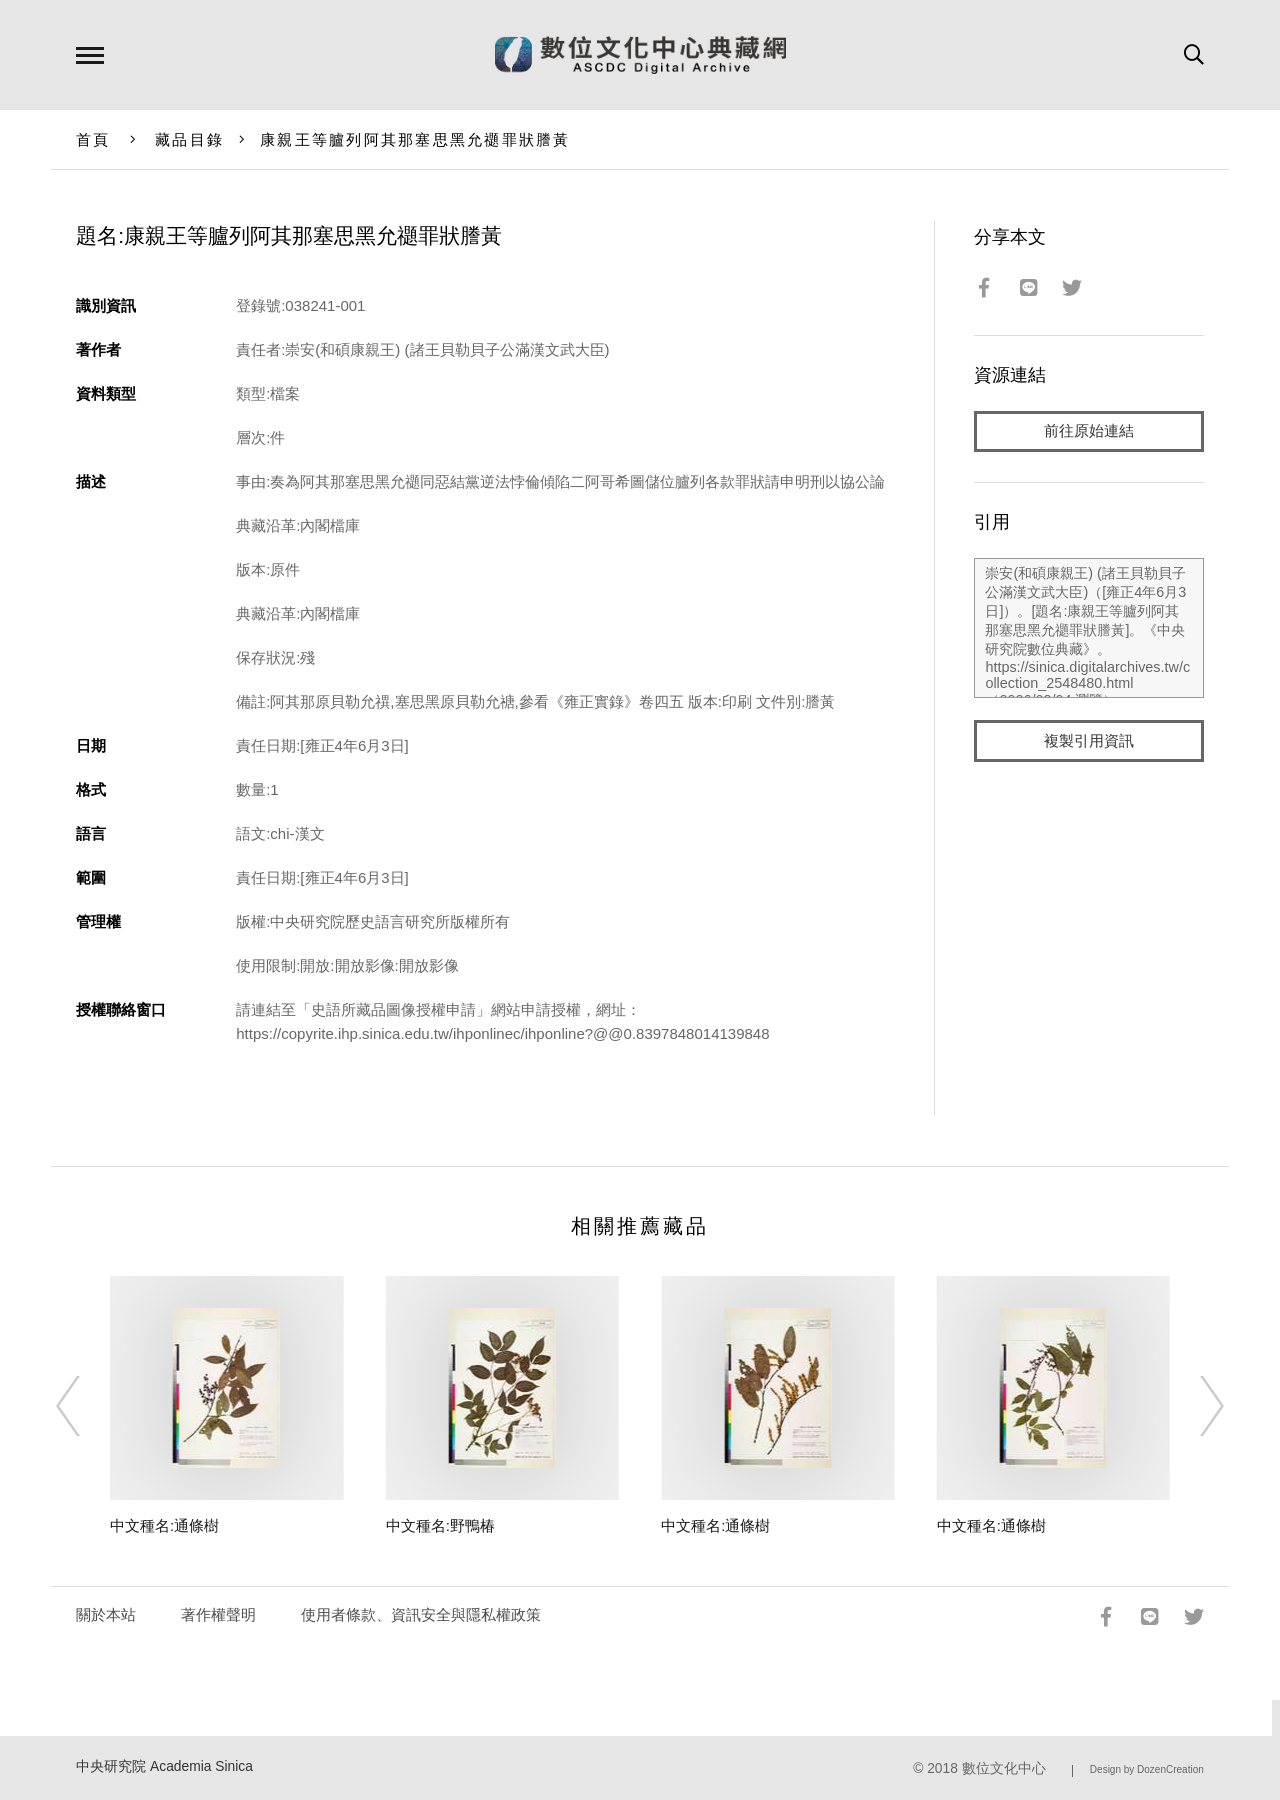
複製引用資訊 (1089, 741)
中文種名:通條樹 (164, 1525)
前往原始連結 (1089, 431)
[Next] (1194, 1406)
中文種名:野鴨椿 (440, 1525)
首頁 (93, 139)
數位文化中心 (1004, 1768)
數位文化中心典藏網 (640, 55)
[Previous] (86, 1406)
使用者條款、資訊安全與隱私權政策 (421, 1614)
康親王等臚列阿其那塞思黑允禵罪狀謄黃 (415, 139)
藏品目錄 (189, 139)
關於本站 (106, 1614)
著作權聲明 (218, 1614)
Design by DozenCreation (1147, 1769)
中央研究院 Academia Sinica (164, 1766)
